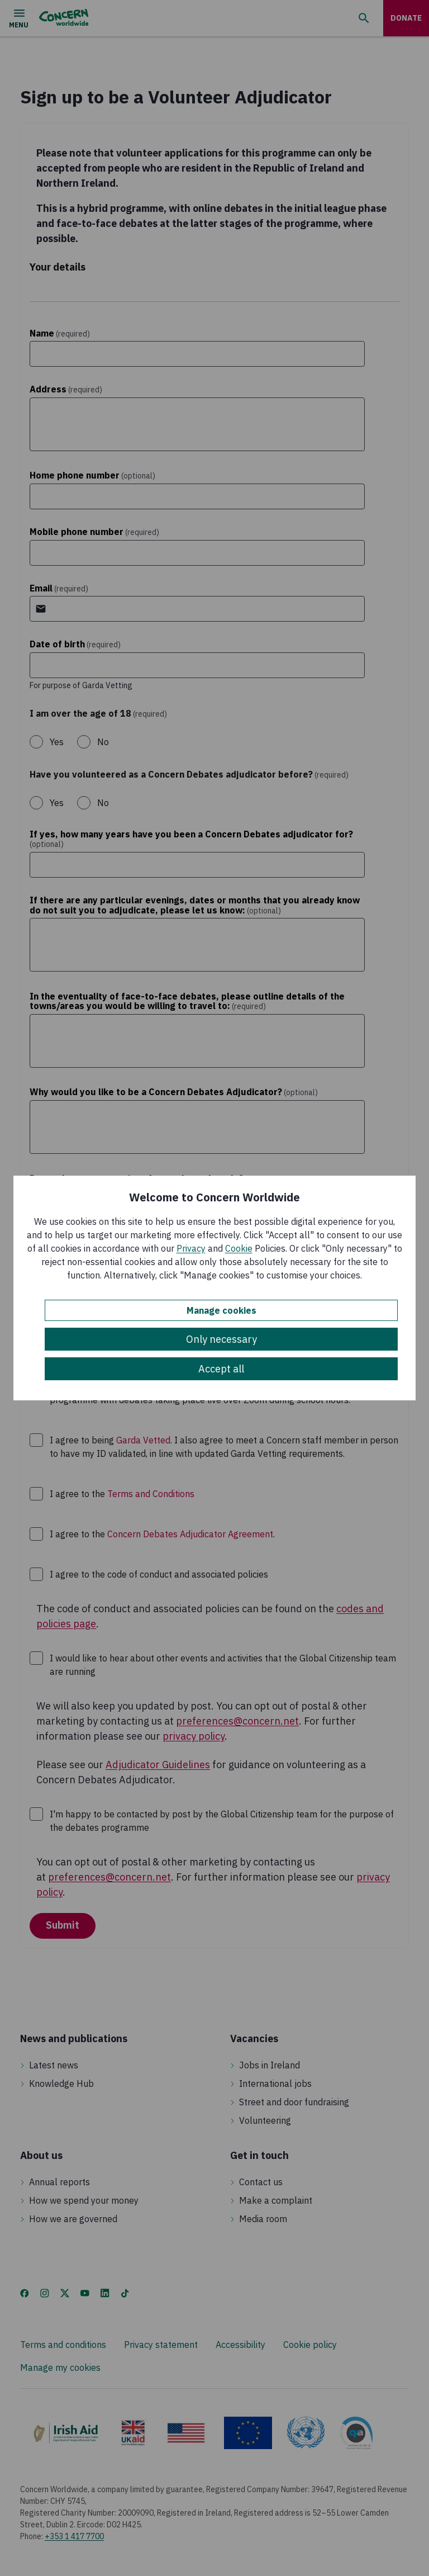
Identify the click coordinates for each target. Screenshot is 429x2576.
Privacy (191, 1248)
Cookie (238, 1248)
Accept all (221, 1368)
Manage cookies (221, 1310)
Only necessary (221, 1339)
